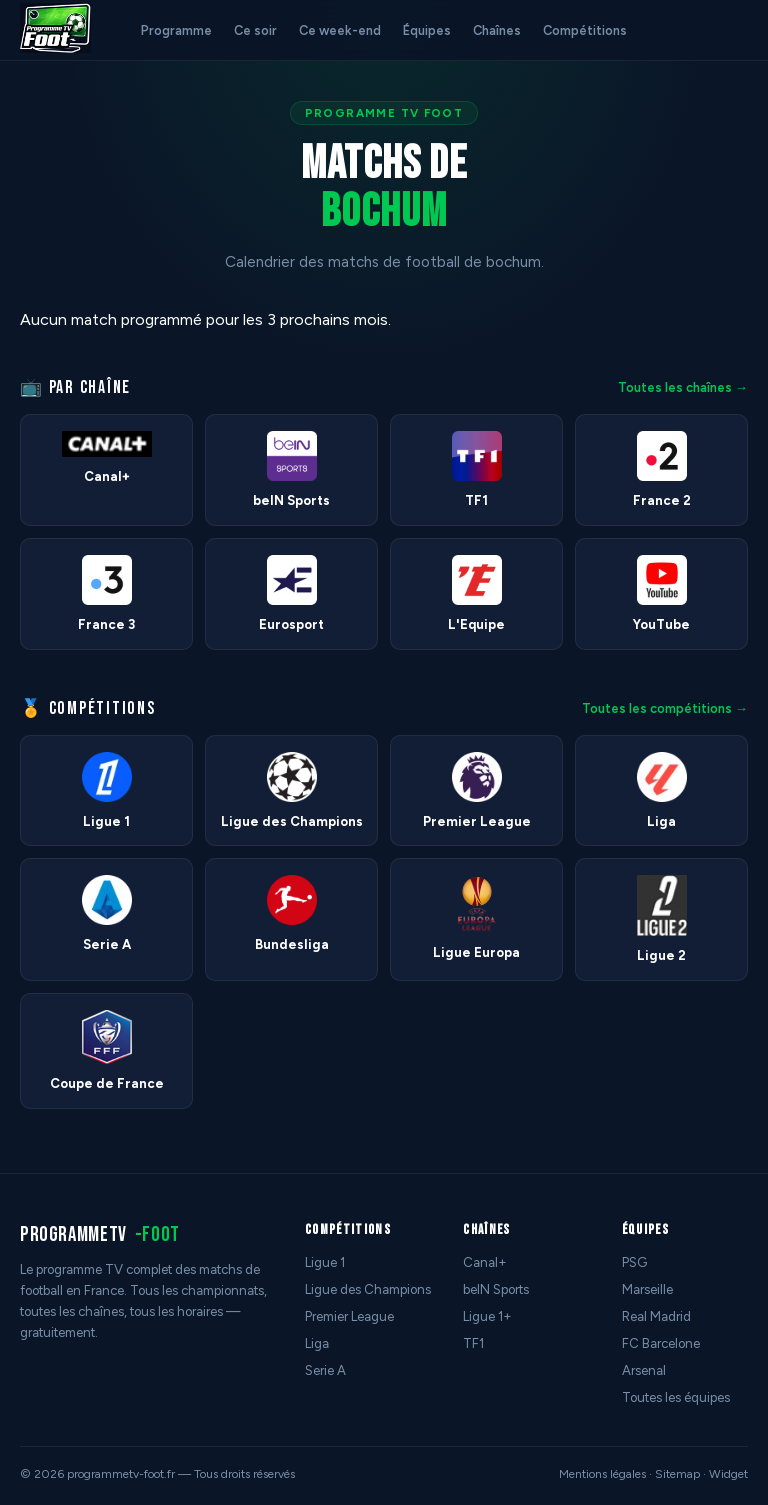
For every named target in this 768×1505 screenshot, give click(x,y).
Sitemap (677, 1474)
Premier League (349, 1316)
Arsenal (644, 1370)
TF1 (473, 1343)
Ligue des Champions (368, 1289)
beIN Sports (496, 1289)
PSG (634, 1262)
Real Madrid (656, 1316)
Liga (317, 1343)
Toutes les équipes (676, 1397)
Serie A (325, 1370)
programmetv (100, 1234)
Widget (728, 1474)
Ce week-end (340, 30)
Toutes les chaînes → (683, 387)
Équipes (427, 30)
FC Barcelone (661, 1343)
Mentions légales (602, 1474)
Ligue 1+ (487, 1316)
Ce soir (255, 30)
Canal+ (485, 1262)
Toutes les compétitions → (665, 708)
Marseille (647, 1289)
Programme (176, 30)
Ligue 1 (325, 1262)
